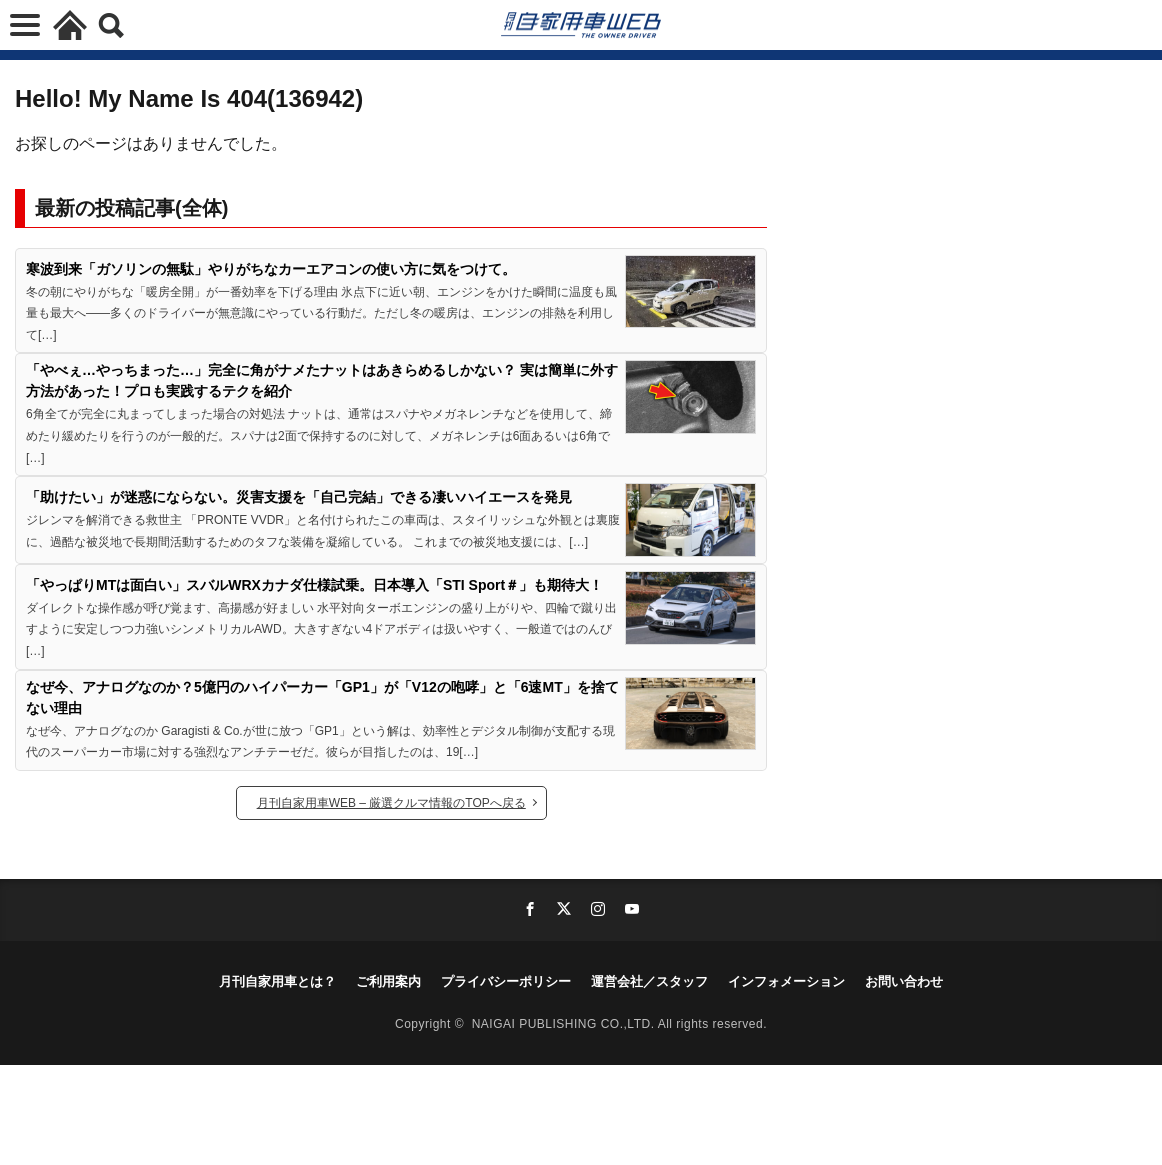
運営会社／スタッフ (649, 981)
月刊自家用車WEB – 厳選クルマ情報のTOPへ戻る (391, 803)
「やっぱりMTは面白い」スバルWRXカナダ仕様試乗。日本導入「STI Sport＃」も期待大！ (314, 585)
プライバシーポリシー (506, 981)
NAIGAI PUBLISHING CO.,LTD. (565, 1024)
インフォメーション (786, 981)
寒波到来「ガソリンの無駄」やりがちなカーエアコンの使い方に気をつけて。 (271, 269)
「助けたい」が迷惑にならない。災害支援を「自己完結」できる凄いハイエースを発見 (299, 497)
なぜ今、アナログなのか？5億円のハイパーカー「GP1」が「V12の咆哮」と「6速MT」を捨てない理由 (322, 697)
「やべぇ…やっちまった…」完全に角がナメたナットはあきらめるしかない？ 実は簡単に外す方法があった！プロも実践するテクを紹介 (322, 380)
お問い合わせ (904, 981)
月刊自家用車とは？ (277, 981)
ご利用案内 (388, 981)
